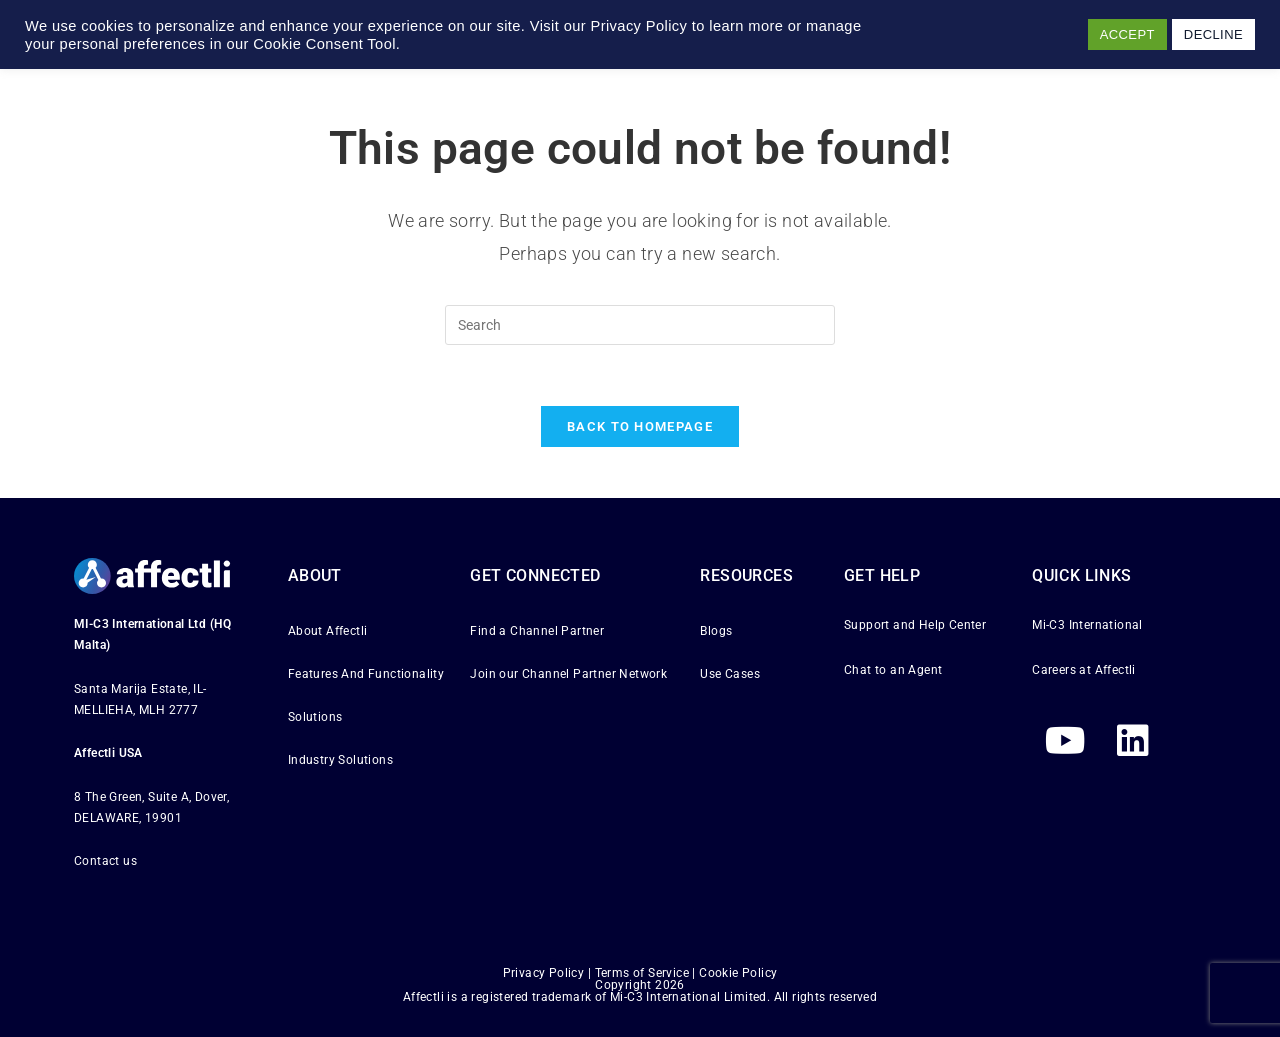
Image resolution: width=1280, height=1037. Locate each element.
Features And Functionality (366, 674)
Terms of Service (642, 973)
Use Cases (730, 674)
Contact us (105, 862)
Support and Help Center (915, 625)
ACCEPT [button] (1127, 34)
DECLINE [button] (1213, 34)
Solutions (315, 717)
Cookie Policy (738, 973)
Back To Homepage (640, 426)
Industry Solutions (340, 761)
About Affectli (328, 631)
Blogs (716, 631)
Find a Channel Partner (537, 631)
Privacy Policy (544, 973)
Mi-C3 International (1087, 625)
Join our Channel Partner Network (568, 674)
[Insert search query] (640, 325)
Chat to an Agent (893, 670)
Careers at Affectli (1084, 670)
